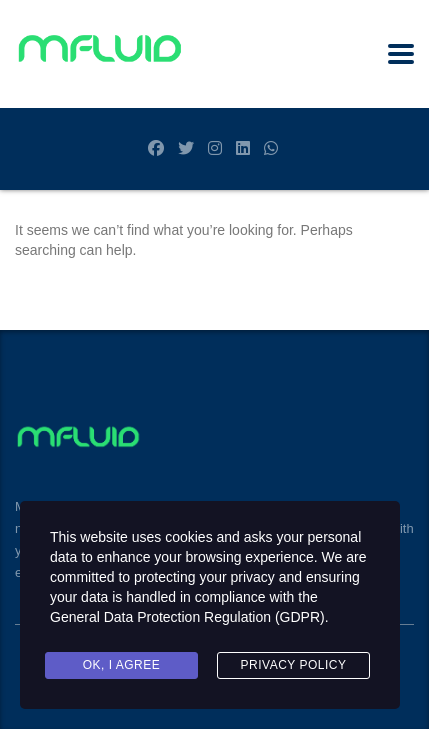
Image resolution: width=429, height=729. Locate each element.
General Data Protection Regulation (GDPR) (187, 617)
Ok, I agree (122, 665)
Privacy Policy (294, 665)
